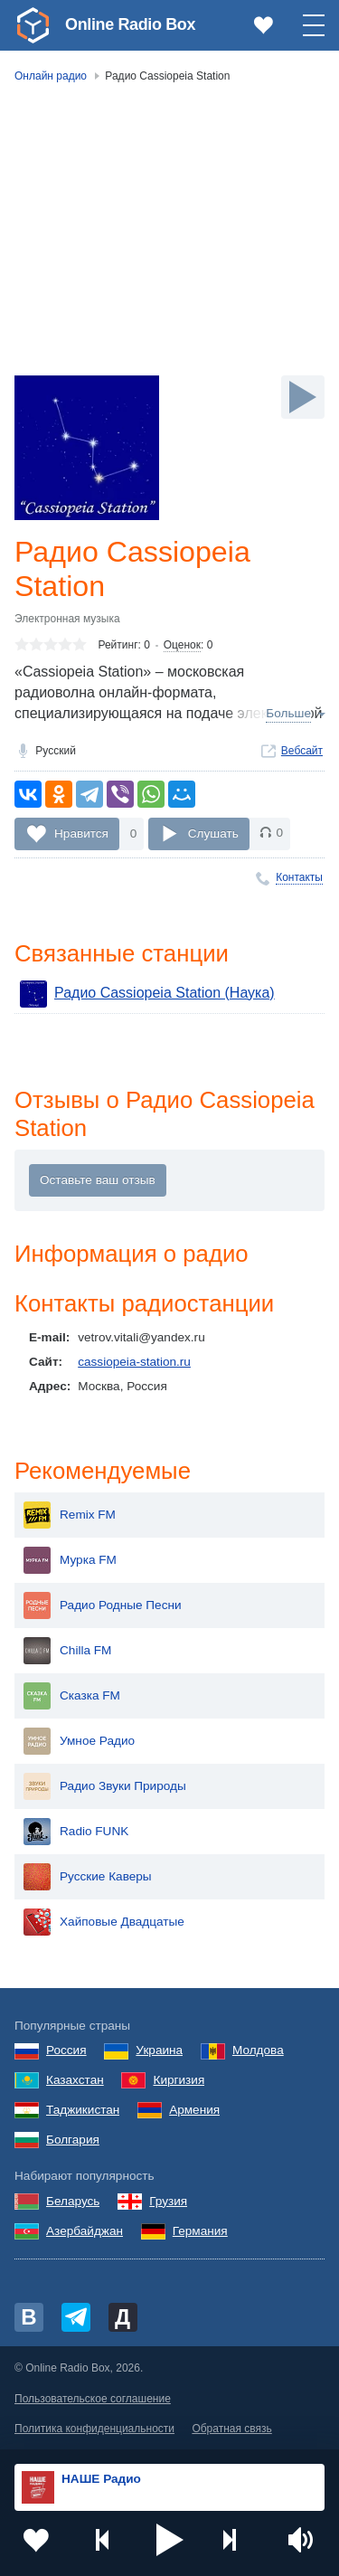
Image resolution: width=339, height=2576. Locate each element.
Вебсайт (302, 750)
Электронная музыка (67, 618)
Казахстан (75, 2080)
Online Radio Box (130, 24)
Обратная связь (231, 2428)
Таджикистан (82, 2110)
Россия (66, 2050)
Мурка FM (70, 1560)
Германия (200, 2231)
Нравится (81, 832)
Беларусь (72, 2201)
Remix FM (70, 1515)
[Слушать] (303, 397)
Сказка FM (72, 1695)
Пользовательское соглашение (92, 2398)
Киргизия (178, 2080)
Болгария (72, 2139)
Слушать (213, 832)
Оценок (182, 645)
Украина (159, 2050)
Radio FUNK (76, 1831)
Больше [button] (288, 713)
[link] (32, 25)
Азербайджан (84, 2231)
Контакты (299, 877)
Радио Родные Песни (103, 1605)
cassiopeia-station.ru (134, 1361)
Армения (194, 2110)
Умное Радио (79, 1741)
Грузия (168, 2201)
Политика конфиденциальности (94, 2428)
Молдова (258, 2050)
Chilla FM (67, 1650)
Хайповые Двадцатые (104, 1922)
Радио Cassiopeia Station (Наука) (147, 994)
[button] (170, 2540)
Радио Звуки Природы (105, 1786)
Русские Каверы (88, 1876)
